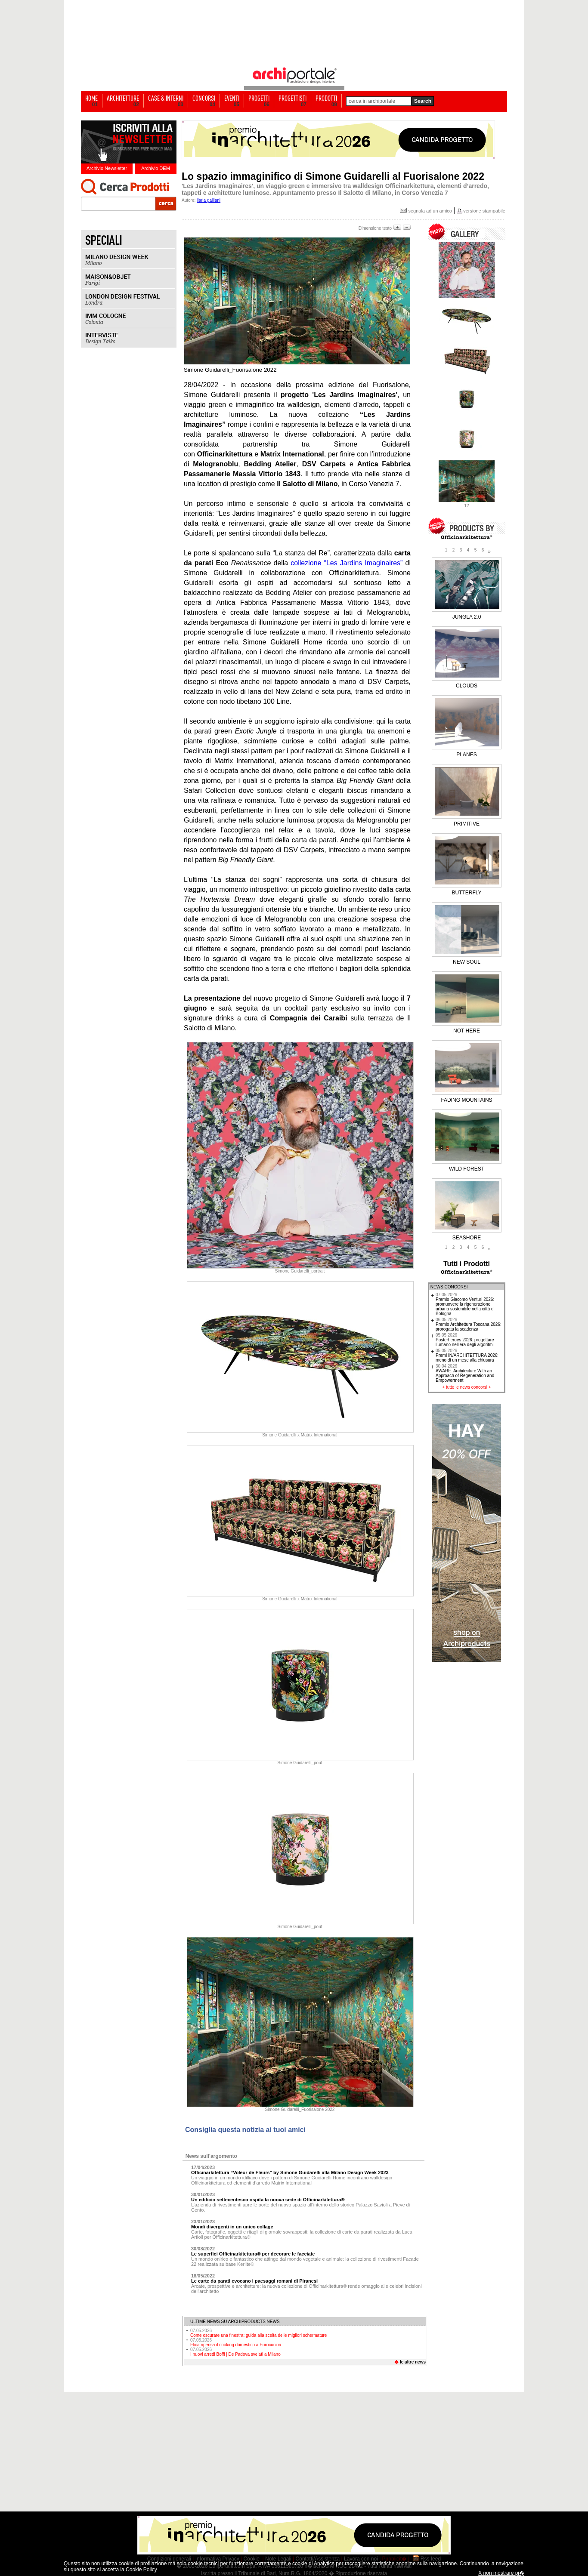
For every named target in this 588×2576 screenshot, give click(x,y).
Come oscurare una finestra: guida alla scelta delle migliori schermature (258, 2333)
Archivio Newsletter (107, 168)
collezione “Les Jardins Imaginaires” (346, 563)
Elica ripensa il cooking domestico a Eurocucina (235, 2342)
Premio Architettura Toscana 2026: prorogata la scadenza (468, 1324)
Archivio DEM (155, 168)
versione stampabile (484, 210)
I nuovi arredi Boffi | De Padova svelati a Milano (235, 2352)
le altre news (413, 2362)
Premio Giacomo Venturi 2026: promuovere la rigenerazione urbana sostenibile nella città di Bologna (465, 1304)
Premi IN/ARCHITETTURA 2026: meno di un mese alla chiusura (467, 1355)
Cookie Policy (141, 2570)
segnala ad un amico (426, 210)
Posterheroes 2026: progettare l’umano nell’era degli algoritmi (465, 1340)
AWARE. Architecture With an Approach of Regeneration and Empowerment (465, 1373)
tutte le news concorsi (466, 1387)
